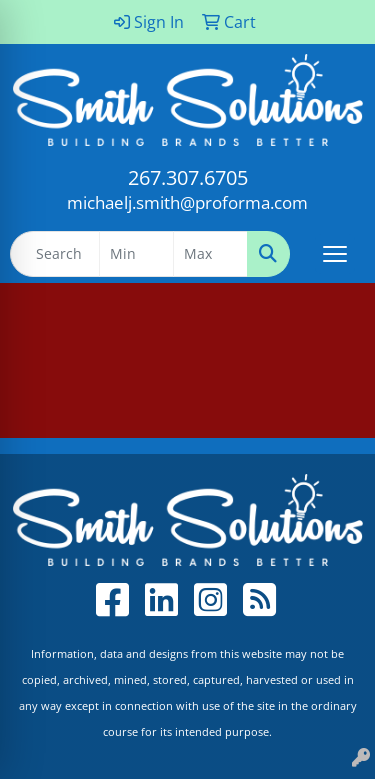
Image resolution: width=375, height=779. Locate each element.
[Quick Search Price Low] (136, 254)
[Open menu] (335, 254)
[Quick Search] (55, 254)
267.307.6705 (188, 177)
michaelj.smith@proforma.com (187, 202)
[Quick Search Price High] (210, 254)
